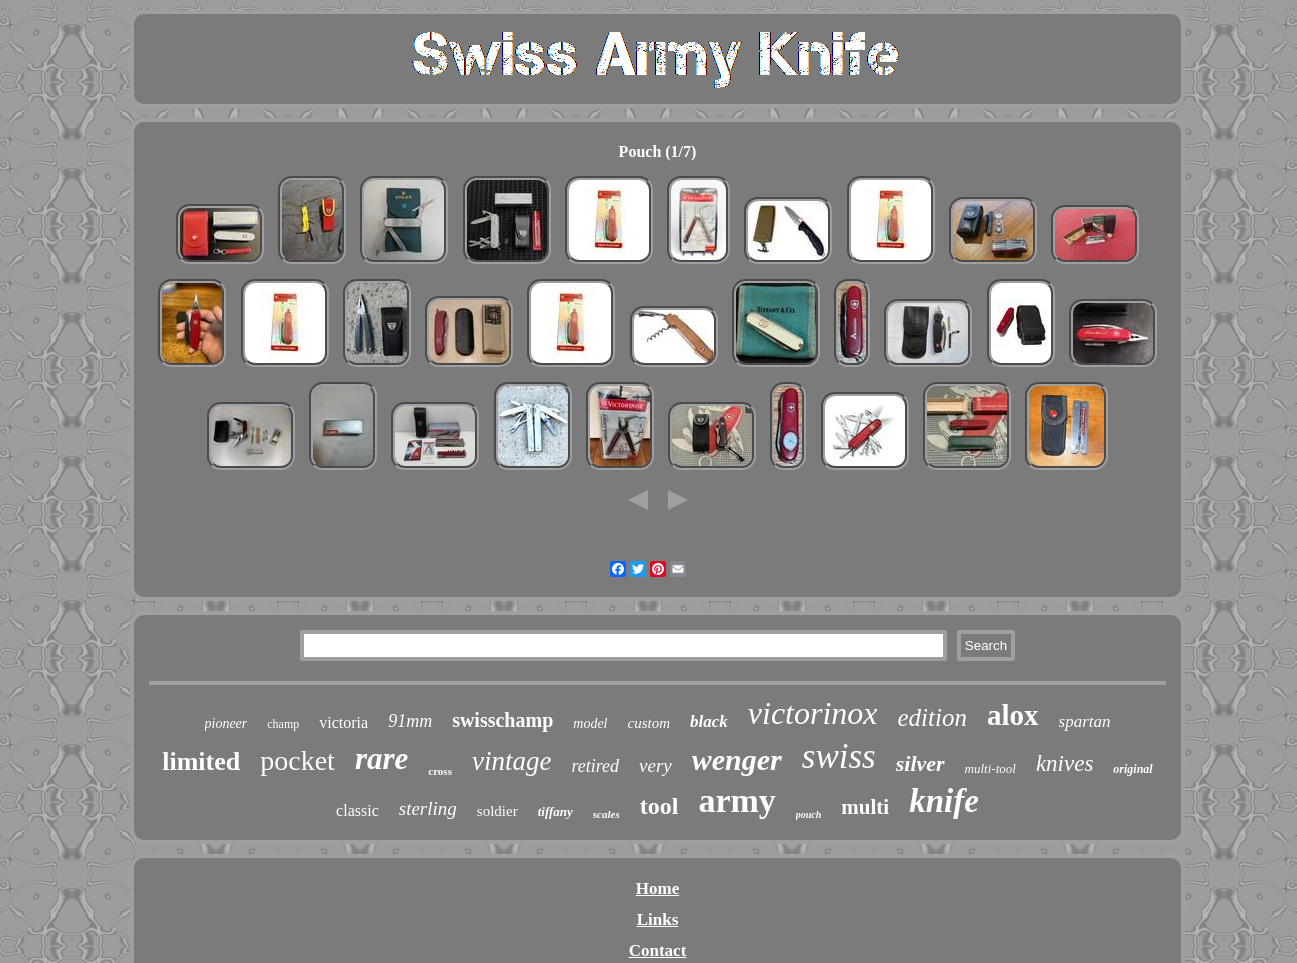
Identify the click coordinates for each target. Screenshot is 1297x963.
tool (659, 806)
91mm (410, 721)
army (736, 800)
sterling (428, 808)
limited (201, 761)
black (709, 721)
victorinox (813, 713)
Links (658, 919)
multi (865, 807)
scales (606, 814)
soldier (497, 811)
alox (1013, 715)
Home (657, 888)
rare (381, 758)
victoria (343, 722)
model (590, 723)
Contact (658, 950)
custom (649, 723)
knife (944, 801)
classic (357, 810)
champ (283, 724)
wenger (737, 759)
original (1132, 769)
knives (1064, 763)
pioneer (226, 723)
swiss (839, 756)
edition (932, 717)
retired (595, 766)
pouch (809, 814)
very (655, 765)
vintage (511, 761)
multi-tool (990, 768)
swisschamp (502, 720)
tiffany (555, 811)
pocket (297, 760)
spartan (1085, 721)
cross (440, 771)
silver (920, 763)
